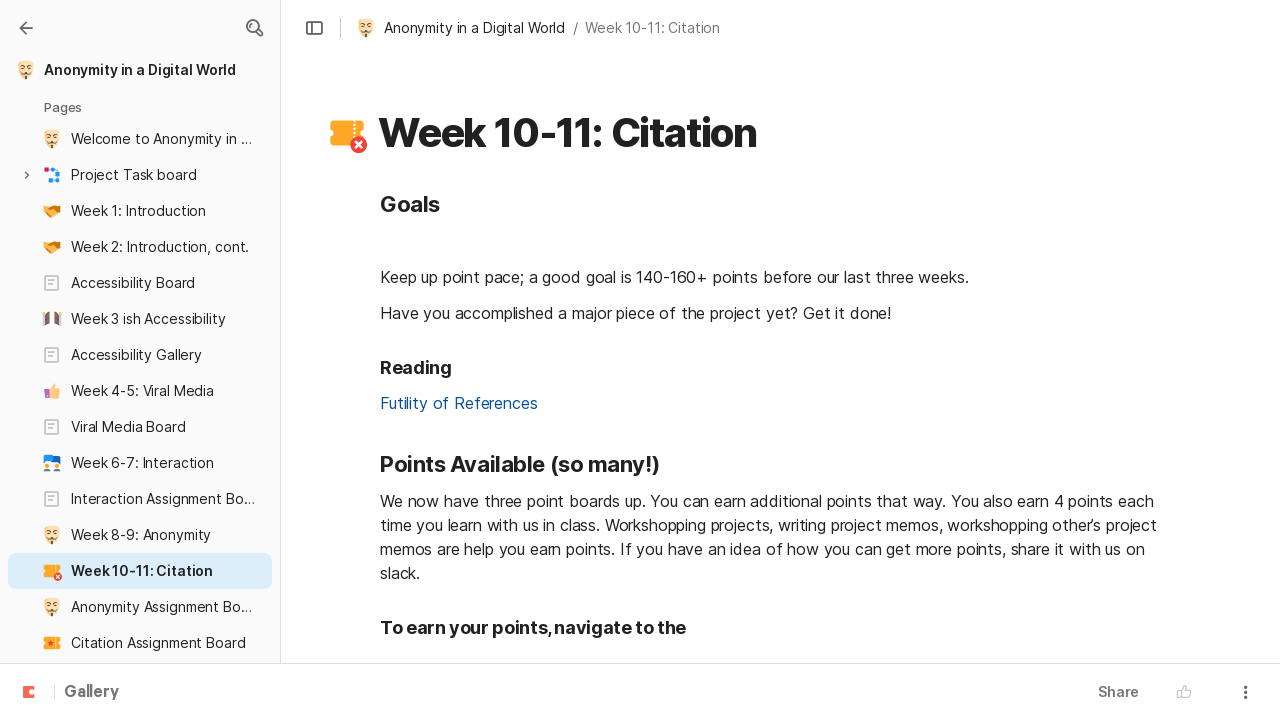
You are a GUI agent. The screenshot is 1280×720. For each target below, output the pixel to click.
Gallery (91, 693)
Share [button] (1118, 691)
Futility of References (458, 403)
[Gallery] (26, 28)
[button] (254, 28)
